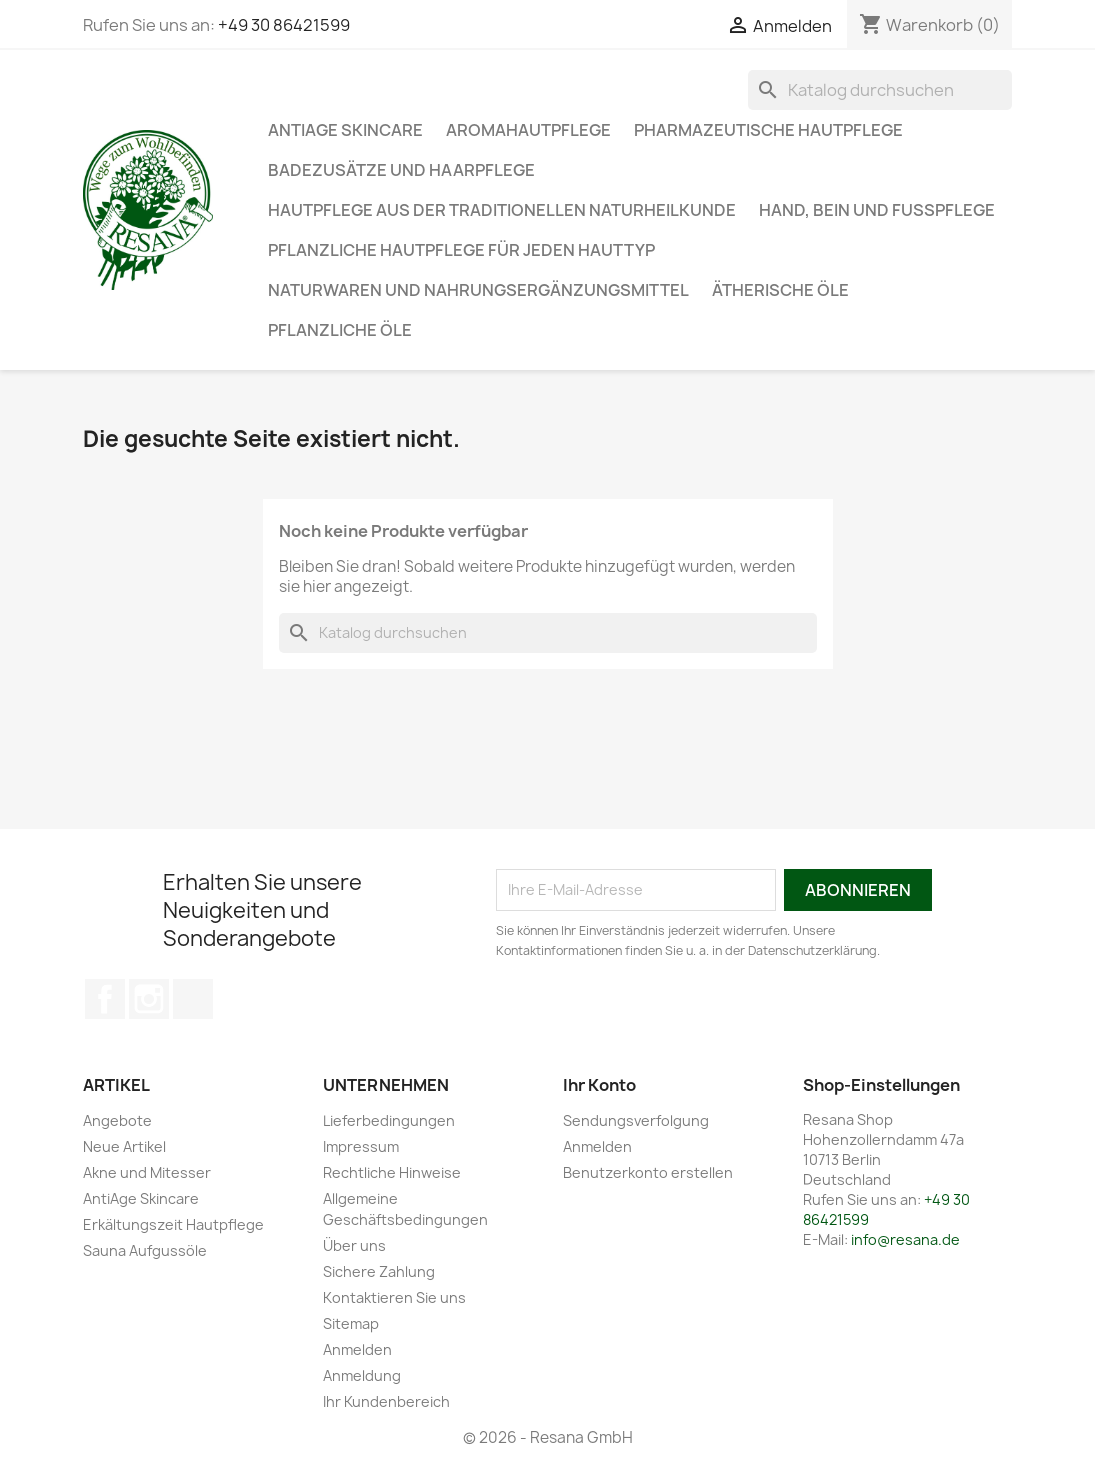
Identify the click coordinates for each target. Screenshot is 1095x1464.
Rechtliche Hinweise (392, 1172)
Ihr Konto (599, 1085)
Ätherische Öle (780, 290)
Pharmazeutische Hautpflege (768, 130)
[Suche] (880, 90)
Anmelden (357, 1349)
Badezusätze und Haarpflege (401, 170)
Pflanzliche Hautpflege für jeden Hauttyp (461, 250)
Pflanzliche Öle (340, 330)
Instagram (149, 999)
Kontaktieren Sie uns (394, 1297)
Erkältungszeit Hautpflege (173, 1224)
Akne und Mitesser (147, 1172)
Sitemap (351, 1323)
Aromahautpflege (528, 130)
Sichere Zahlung (379, 1271)
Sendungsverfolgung (636, 1120)
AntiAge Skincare (345, 130)
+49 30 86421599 (284, 25)
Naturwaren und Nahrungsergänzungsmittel (478, 290)
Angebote (117, 1120)
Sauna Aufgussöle (145, 1250)
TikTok (193, 999)
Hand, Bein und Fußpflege (877, 210)
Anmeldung (362, 1375)
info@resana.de (905, 1239)
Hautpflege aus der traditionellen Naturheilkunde (502, 210)
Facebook (105, 999)
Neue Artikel (124, 1146)
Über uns (354, 1245)
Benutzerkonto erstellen (648, 1172)
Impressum (361, 1146)
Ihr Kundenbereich (386, 1401)
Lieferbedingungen (389, 1120)
